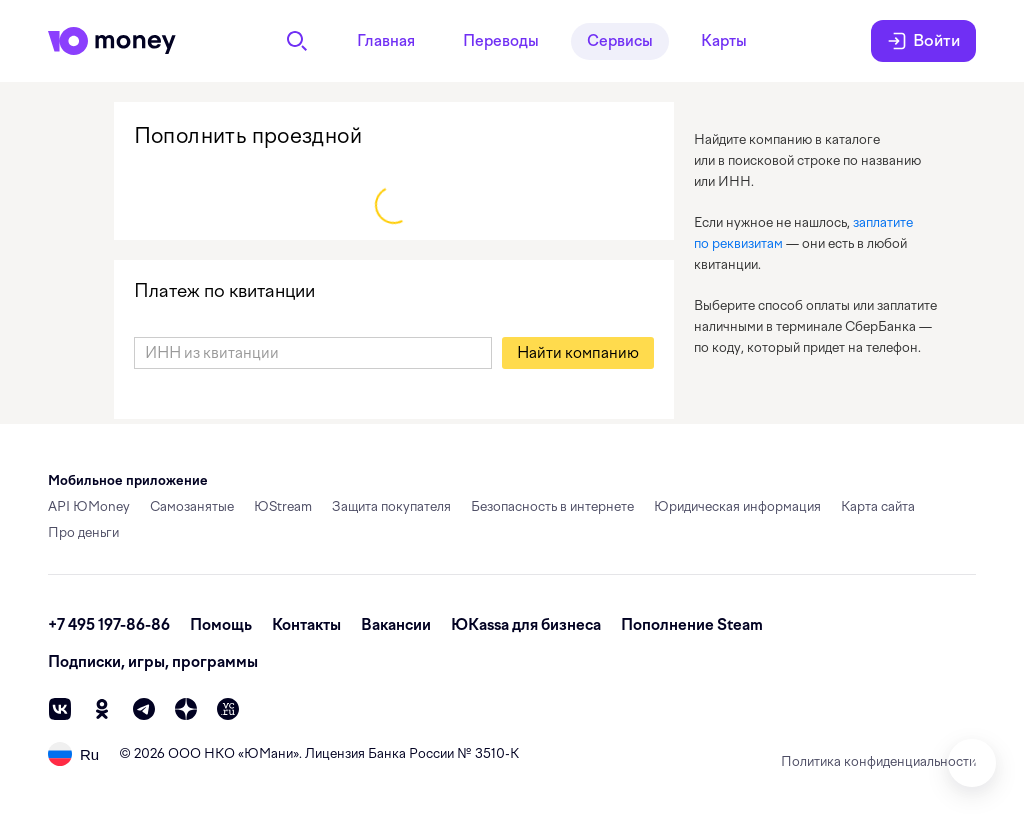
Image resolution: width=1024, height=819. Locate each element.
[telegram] (144, 709)
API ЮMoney (89, 506)
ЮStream (283, 506)
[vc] (228, 709)
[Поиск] (297, 41)
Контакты (306, 625)
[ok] (102, 709)
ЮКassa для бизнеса (526, 625)
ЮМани (268, 753)
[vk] (60, 709)
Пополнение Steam (692, 625)
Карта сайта (878, 506)
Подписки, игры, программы (153, 662)
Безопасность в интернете (552, 506)
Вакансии (396, 625)
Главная (386, 41)
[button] (578, 353)
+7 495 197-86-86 (109, 625)
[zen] (186, 709)
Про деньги (83, 532)
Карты (724, 41)
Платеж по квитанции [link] (224, 290)
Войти (923, 41)
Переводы (501, 41)
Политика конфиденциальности (878, 761)
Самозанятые (192, 506)
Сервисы (620, 41)
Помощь (221, 625)
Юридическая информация (737, 506)
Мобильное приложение (128, 480)
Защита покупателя (391, 506)
